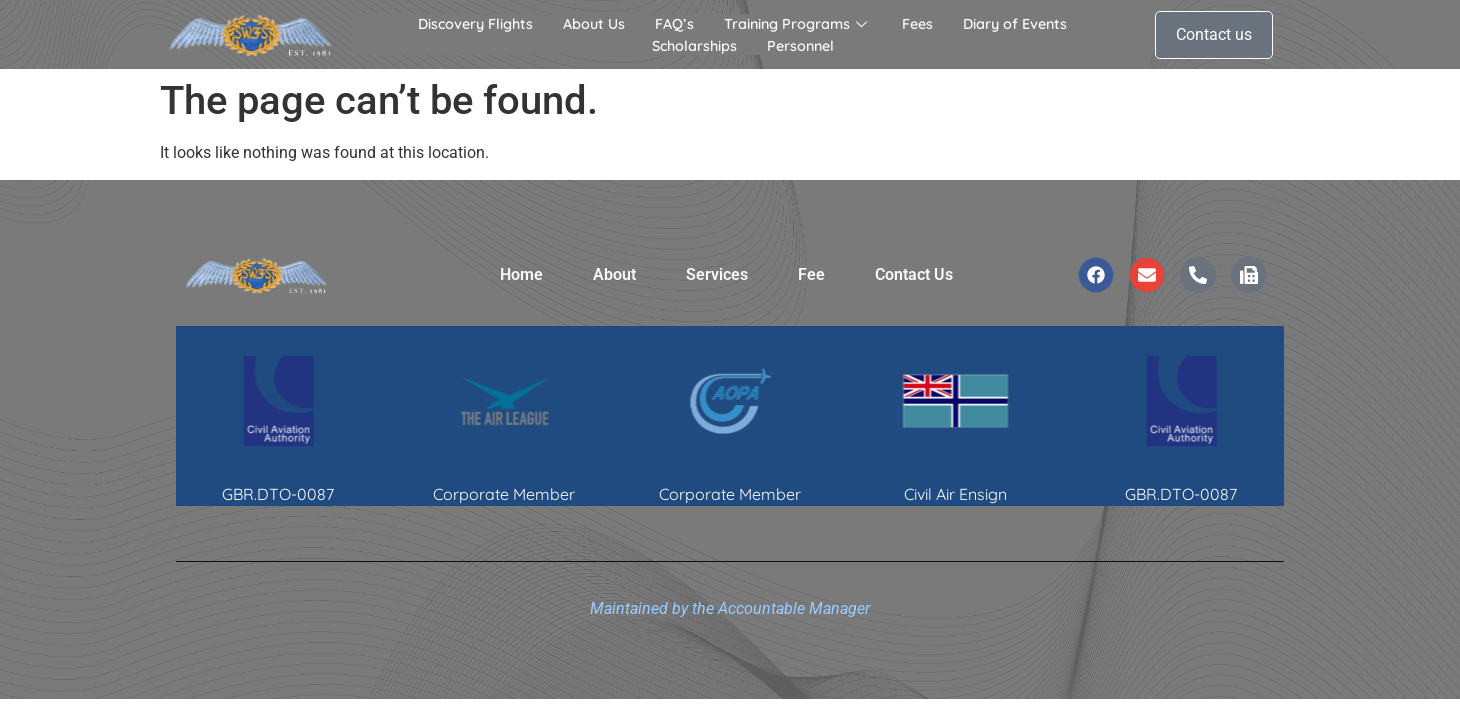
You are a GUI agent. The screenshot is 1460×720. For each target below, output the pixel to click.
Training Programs (798, 24)
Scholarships (694, 46)
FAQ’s (674, 24)
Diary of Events (1015, 24)
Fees (917, 24)
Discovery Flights (475, 24)
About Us (594, 24)
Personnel (800, 46)
